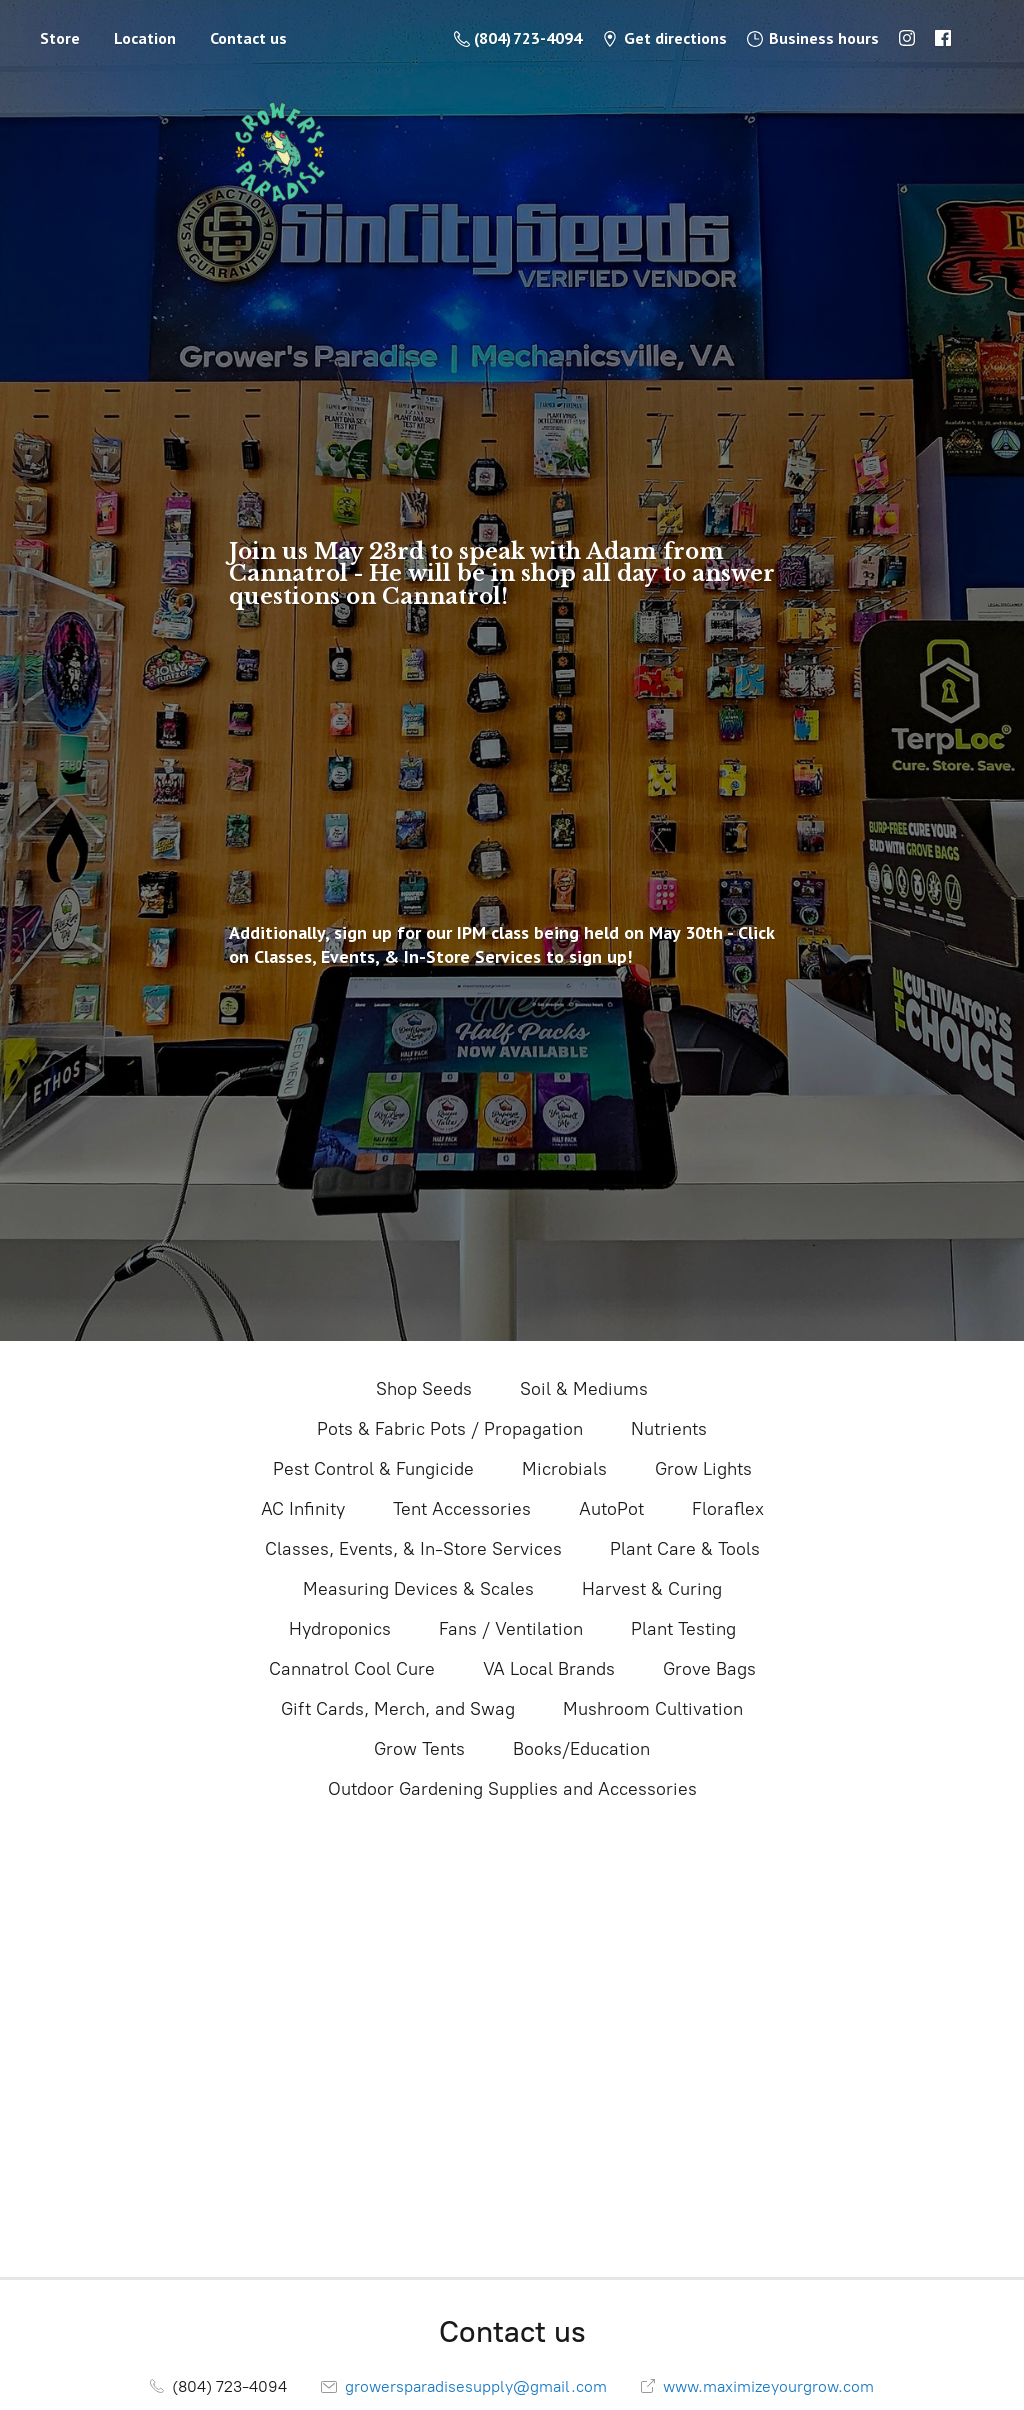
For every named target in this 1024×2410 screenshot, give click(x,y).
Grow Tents (419, 1749)
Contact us (248, 38)
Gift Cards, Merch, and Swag (398, 1709)
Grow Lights (703, 1469)
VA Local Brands (549, 1669)
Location (145, 38)
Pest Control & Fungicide (373, 1469)
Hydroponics (340, 1629)
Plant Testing (683, 1629)
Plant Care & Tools (685, 1549)
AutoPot (611, 1509)
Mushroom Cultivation (653, 1709)
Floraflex (728, 1509)
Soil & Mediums (584, 1389)
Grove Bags (709, 1669)
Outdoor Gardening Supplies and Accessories (512, 1789)
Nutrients (669, 1429)
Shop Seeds (424, 1389)
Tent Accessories (462, 1509)
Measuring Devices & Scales (418, 1589)
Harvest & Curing (652, 1589)
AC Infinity (303, 1509)
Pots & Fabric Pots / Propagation (450, 1429)
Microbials (564, 1469)
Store (60, 38)
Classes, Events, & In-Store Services (413, 1549)
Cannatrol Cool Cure (352, 1669)
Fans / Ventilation (511, 1629)
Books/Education (581, 1749)
